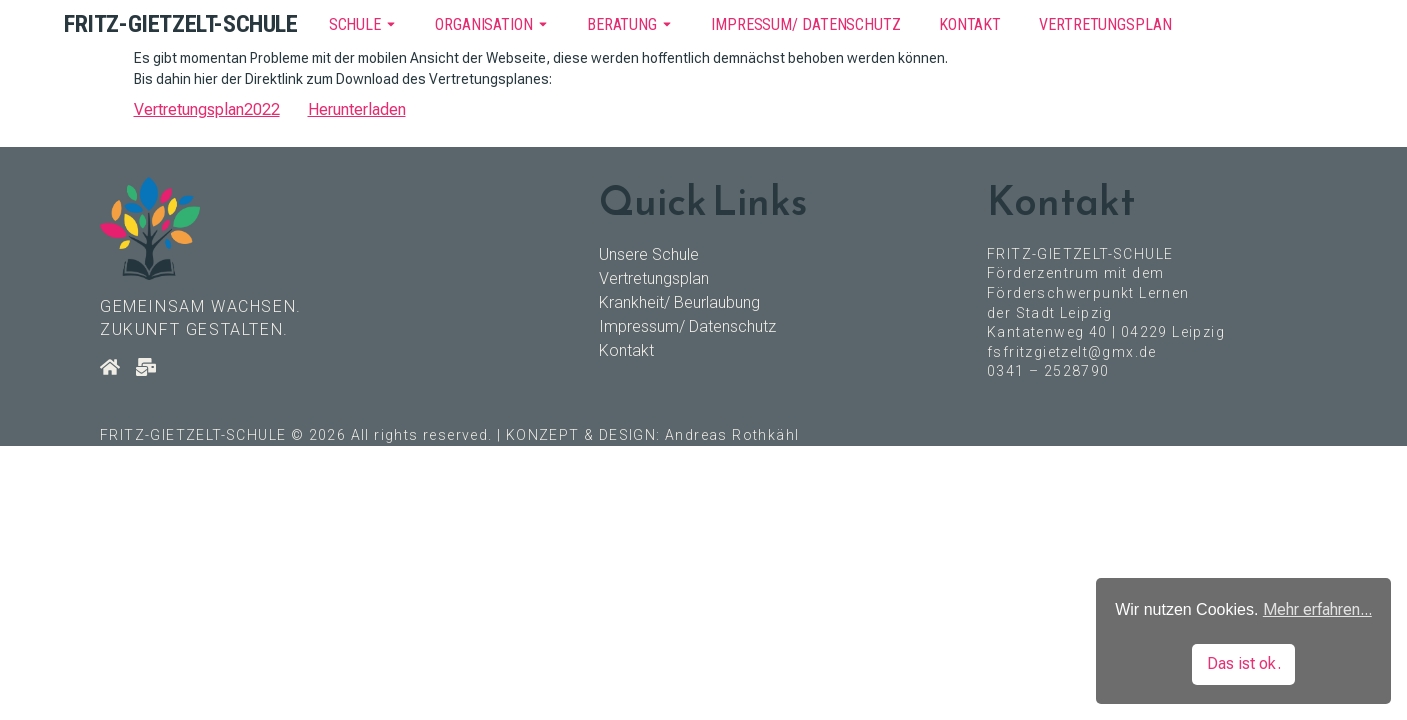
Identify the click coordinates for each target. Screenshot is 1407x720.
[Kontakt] (146, 367)
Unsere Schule (649, 254)
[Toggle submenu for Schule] (389, 24)
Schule (355, 24)
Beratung (622, 24)
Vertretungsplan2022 (207, 109)
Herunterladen (357, 109)
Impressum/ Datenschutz (806, 24)
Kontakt (970, 24)
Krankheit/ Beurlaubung (679, 302)
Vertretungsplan (1105, 24)
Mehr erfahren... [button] (1317, 609)
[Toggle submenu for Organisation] (541, 24)
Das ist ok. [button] (1244, 663)
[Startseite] (110, 367)
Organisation (484, 24)
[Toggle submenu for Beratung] (665, 24)
